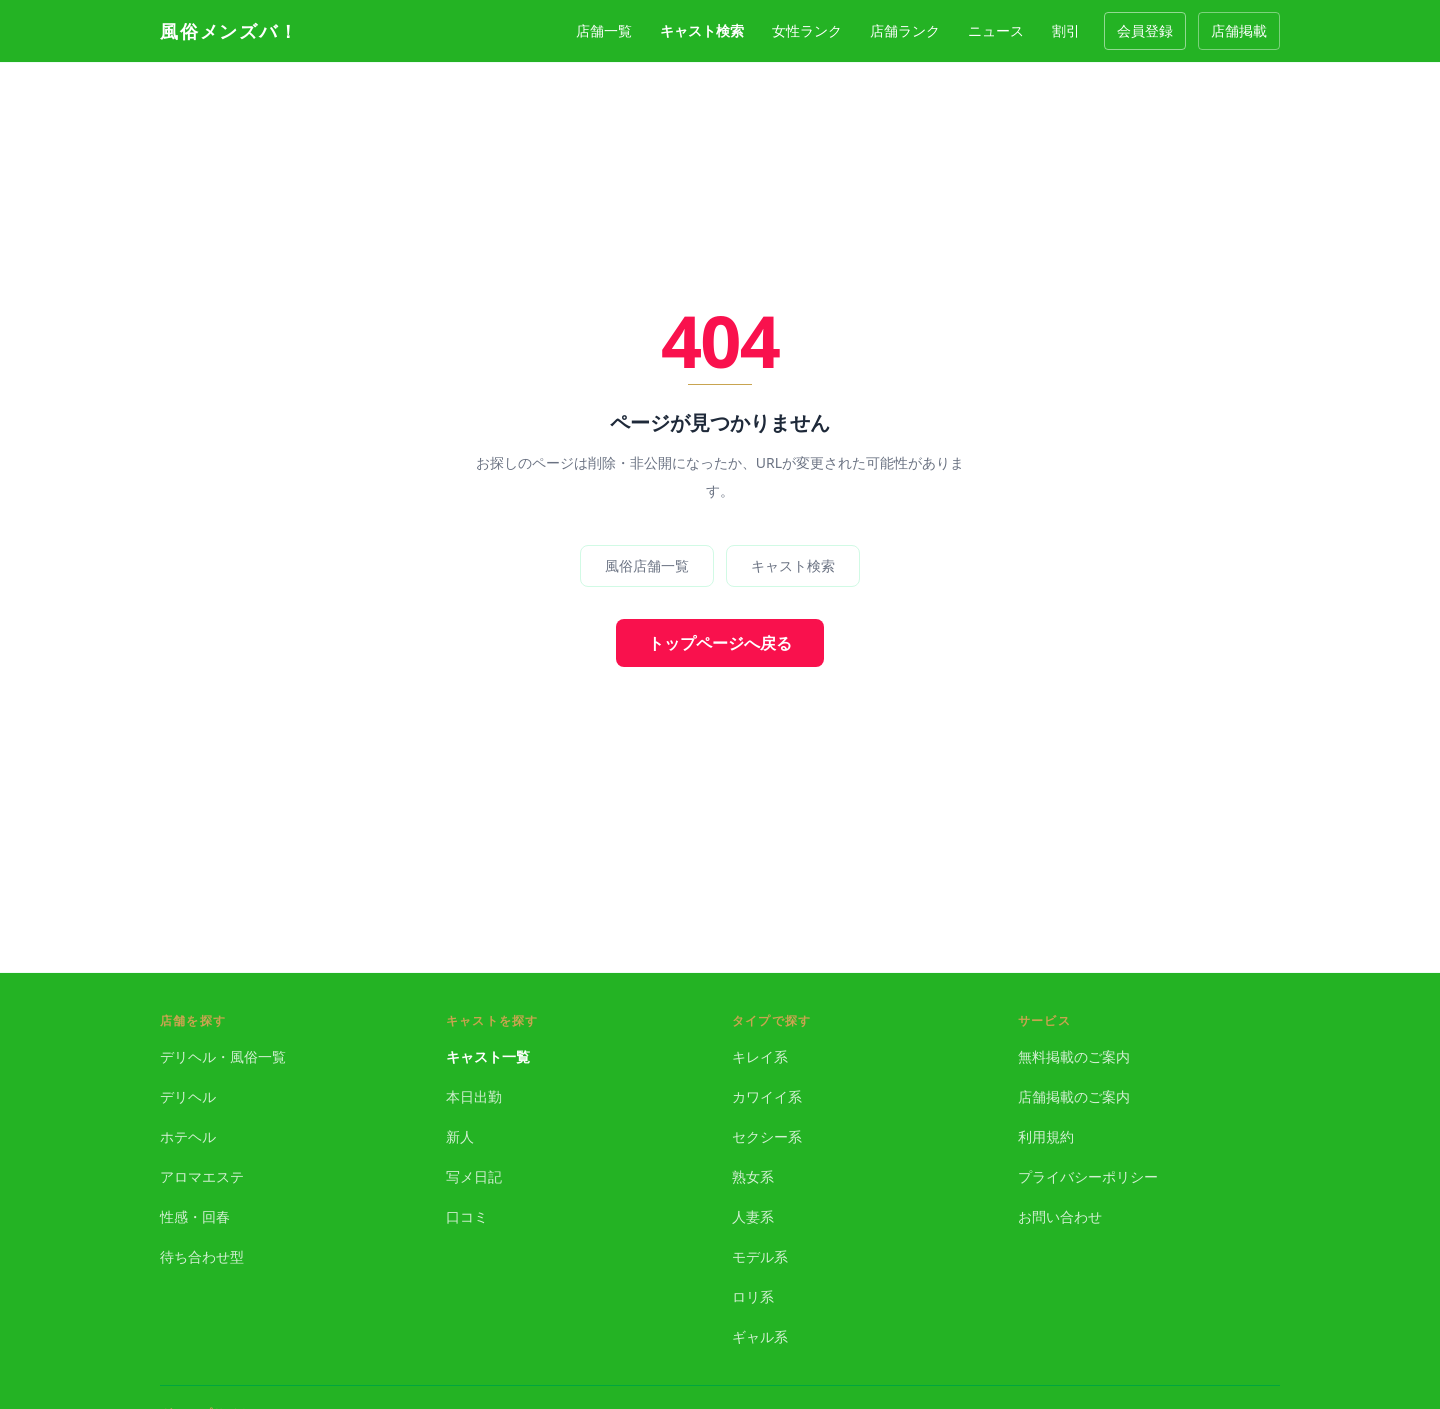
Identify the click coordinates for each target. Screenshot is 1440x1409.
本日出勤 (474, 1096)
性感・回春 (195, 1216)
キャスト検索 (702, 30)
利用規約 (1046, 1136)
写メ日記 (474, 1176)
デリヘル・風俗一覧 (223, 1056)
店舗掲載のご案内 (1074, 1096)
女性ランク (807, 30)
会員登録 (1145, 30)
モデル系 (760, 1256)
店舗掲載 (1239, 30)
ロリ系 (753, 1296)
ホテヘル (188, 1136)
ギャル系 (760, 1336)
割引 (1066, 30)
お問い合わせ (1060, 1216)
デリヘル (188, 1096)
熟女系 (753, 1176)
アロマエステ (202, 1176)
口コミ (467, 1216)
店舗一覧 (604, 30)
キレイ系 (760, 1056)
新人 (460, 1136)
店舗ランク (905, 30)
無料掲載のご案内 (1074, 1056)
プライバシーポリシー (1088, 1176)
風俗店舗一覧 (647, 565)
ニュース (996, 30)
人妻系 (753, 1216)
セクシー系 (767, 1136)
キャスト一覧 (488, 1056)
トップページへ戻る (720, 643)
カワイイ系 (767, 1096)
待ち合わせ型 (202, 1256)
